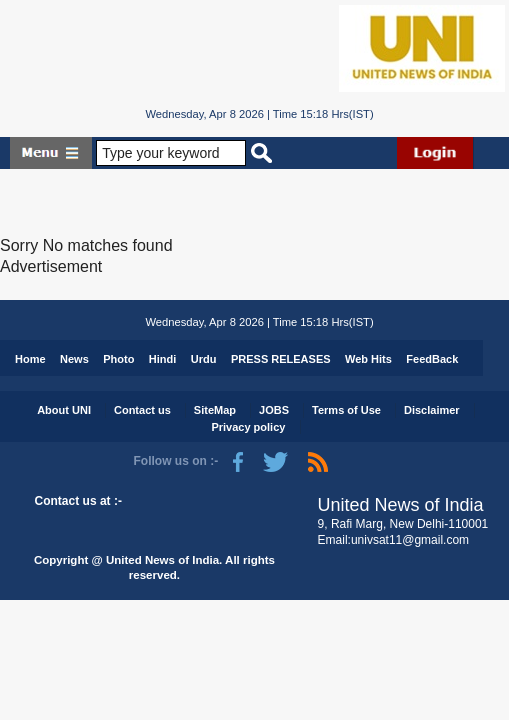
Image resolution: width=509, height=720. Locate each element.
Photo (118, 359)
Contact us (142, 410)
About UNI (64, 410)
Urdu (204, 359)
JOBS (274, 410)
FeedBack (432, 359)
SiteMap (215, 410)
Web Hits (368, 359)
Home (30, 359)
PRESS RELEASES (281, 359)
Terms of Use (346, 410)
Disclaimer (432, 410)
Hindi (163, 359)
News (74, 359)
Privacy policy (248, 427)
